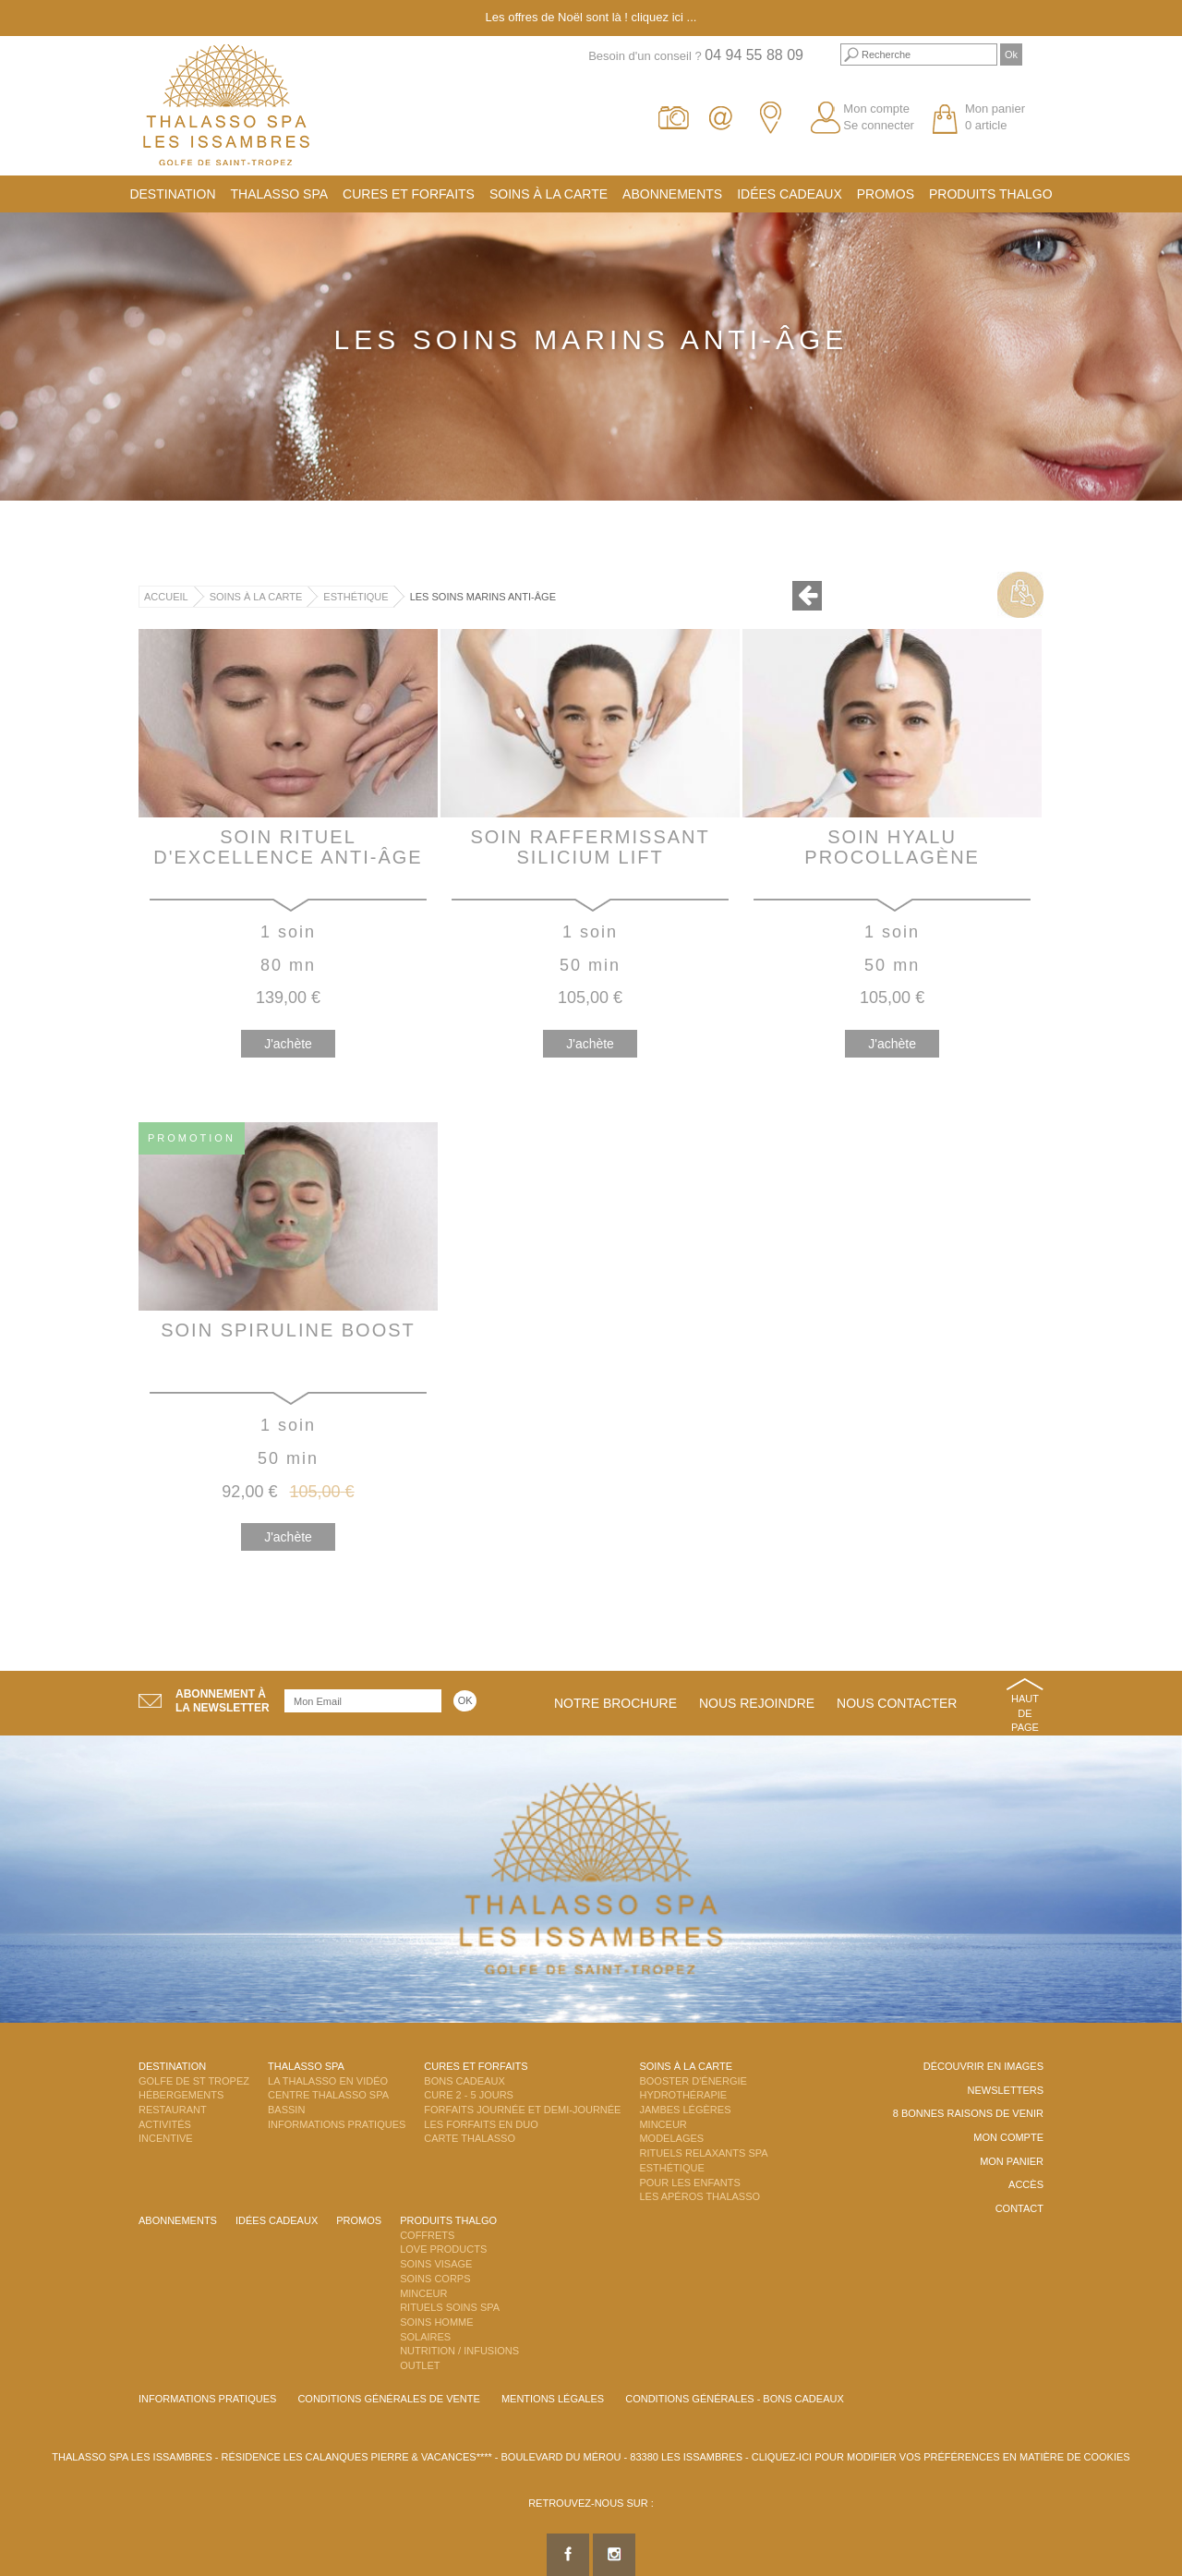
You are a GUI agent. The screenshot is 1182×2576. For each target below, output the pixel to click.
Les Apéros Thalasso (699, 2196)
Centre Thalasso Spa (328, 2094)
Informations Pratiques (336, 2124)
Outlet (420, 2365)
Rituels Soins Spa (450, 2307)
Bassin (286, 2109)
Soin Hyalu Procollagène (892, 847)
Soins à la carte (548, 194)
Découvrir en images (983, 2066)
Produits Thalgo (991, 194)
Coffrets (427, 2235)
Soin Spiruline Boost (288, 1330)
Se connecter (878, 125)
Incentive (166, 2138)
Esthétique (355, 596)
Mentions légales (552, 2398)
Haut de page (1025, 1713)
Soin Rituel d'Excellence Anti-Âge (287, 847)
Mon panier (1011, 2161)
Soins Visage (436, 2263)
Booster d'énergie (692, 2080)
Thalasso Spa (280, 194)
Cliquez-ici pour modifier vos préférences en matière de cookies (941, 2456)
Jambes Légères (684, 2109)
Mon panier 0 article (995, 117)
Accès (1025, 2184)
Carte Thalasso (469, 2138)
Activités (165, 2124)
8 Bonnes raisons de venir (968, 2113)
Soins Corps (435, 2278)
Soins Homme (436, 2322)
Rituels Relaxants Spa (703, 2153)
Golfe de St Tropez (194, 2080)
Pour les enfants (689, 2182)
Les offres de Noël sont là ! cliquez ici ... (591, 17)
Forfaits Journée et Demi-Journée (522, 2109)
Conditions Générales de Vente (388, 2398)
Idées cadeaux (789, 194)
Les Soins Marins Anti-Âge (483, 596)
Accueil (166, 596)
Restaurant (173, 2109)
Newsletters (1005, 2090)
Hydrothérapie (683, 2094)
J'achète (288, 1043)
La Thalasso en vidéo (328, 2080)
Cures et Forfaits (409, 194)
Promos (885, 194)
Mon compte (876, 108)
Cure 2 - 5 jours (468, 2094)
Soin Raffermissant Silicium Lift (589, 847)
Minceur (662, 2124)
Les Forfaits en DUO (480, 2124)
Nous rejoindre (756, 1703)
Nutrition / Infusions (459, 2350)
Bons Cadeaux (464, 2080)
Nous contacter (897, 1703)
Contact (1019, 2208)
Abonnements (672, 194)
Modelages (671, 2138)
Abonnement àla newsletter (222, 1700)
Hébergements (181, 2094)
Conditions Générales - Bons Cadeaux (734, 2398)
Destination (172, 194)
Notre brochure (615, 1703)
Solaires (425, 2336)
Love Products (443, 2249)
